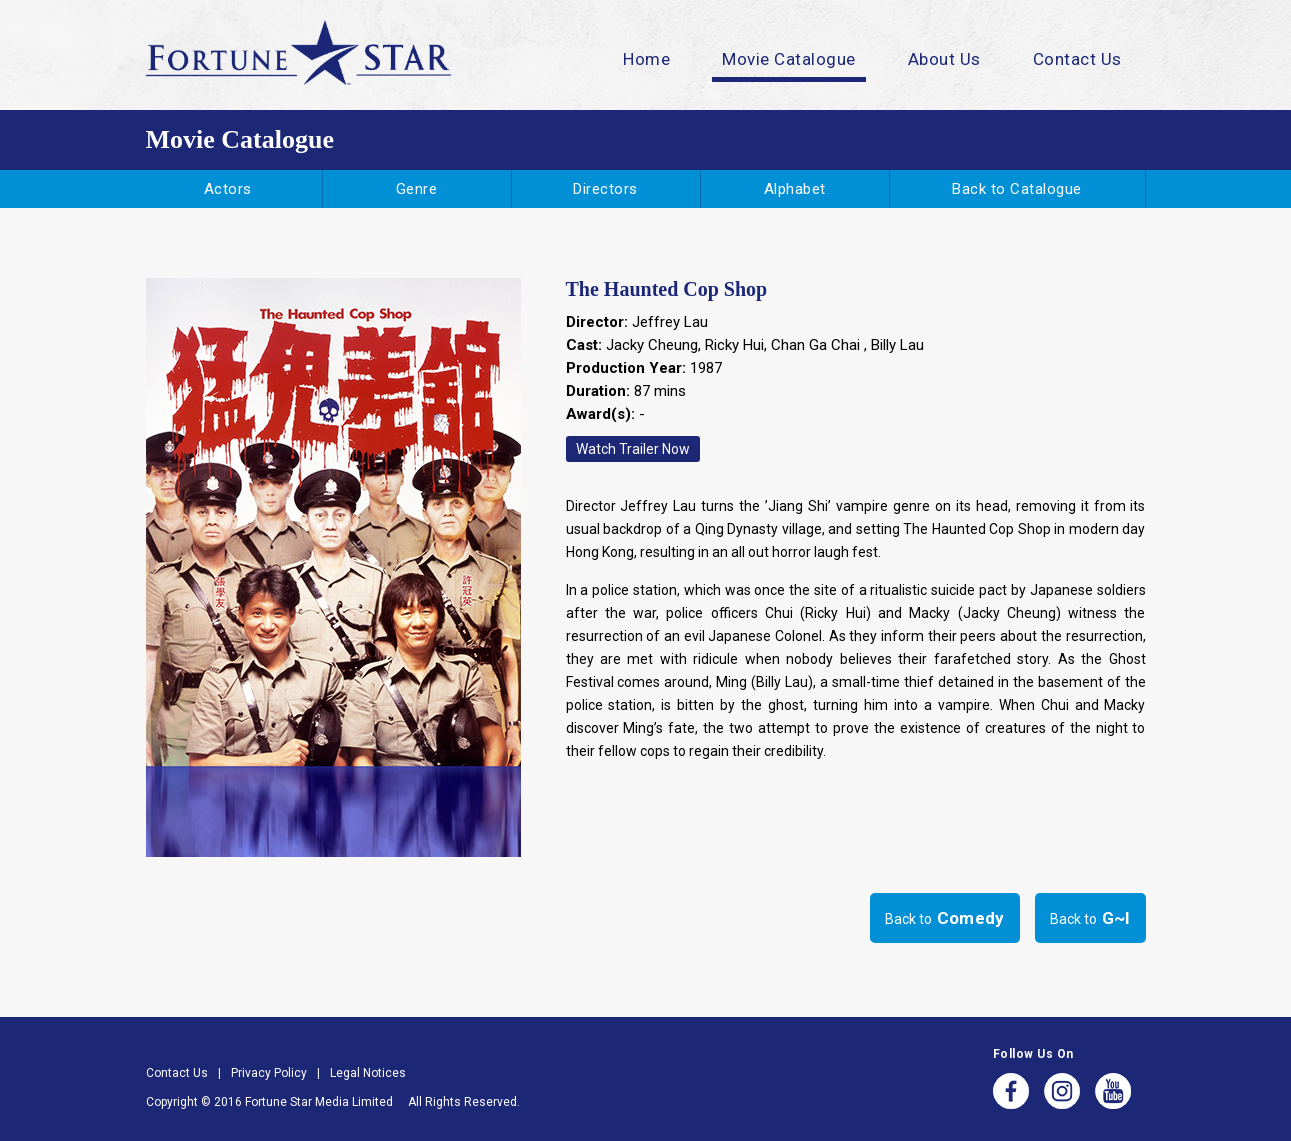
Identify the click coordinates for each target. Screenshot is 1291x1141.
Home (646, 59)
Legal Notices (368, 1073)
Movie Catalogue (789, 59)
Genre (417, 189)
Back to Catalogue (1017, 189)
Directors (605, 189)
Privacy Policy (269, 1073)
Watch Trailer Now (633, 449)
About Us (944, 59)
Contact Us (1077, 59)
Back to (945, 918)
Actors (228, 189)
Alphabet (795, 189)
